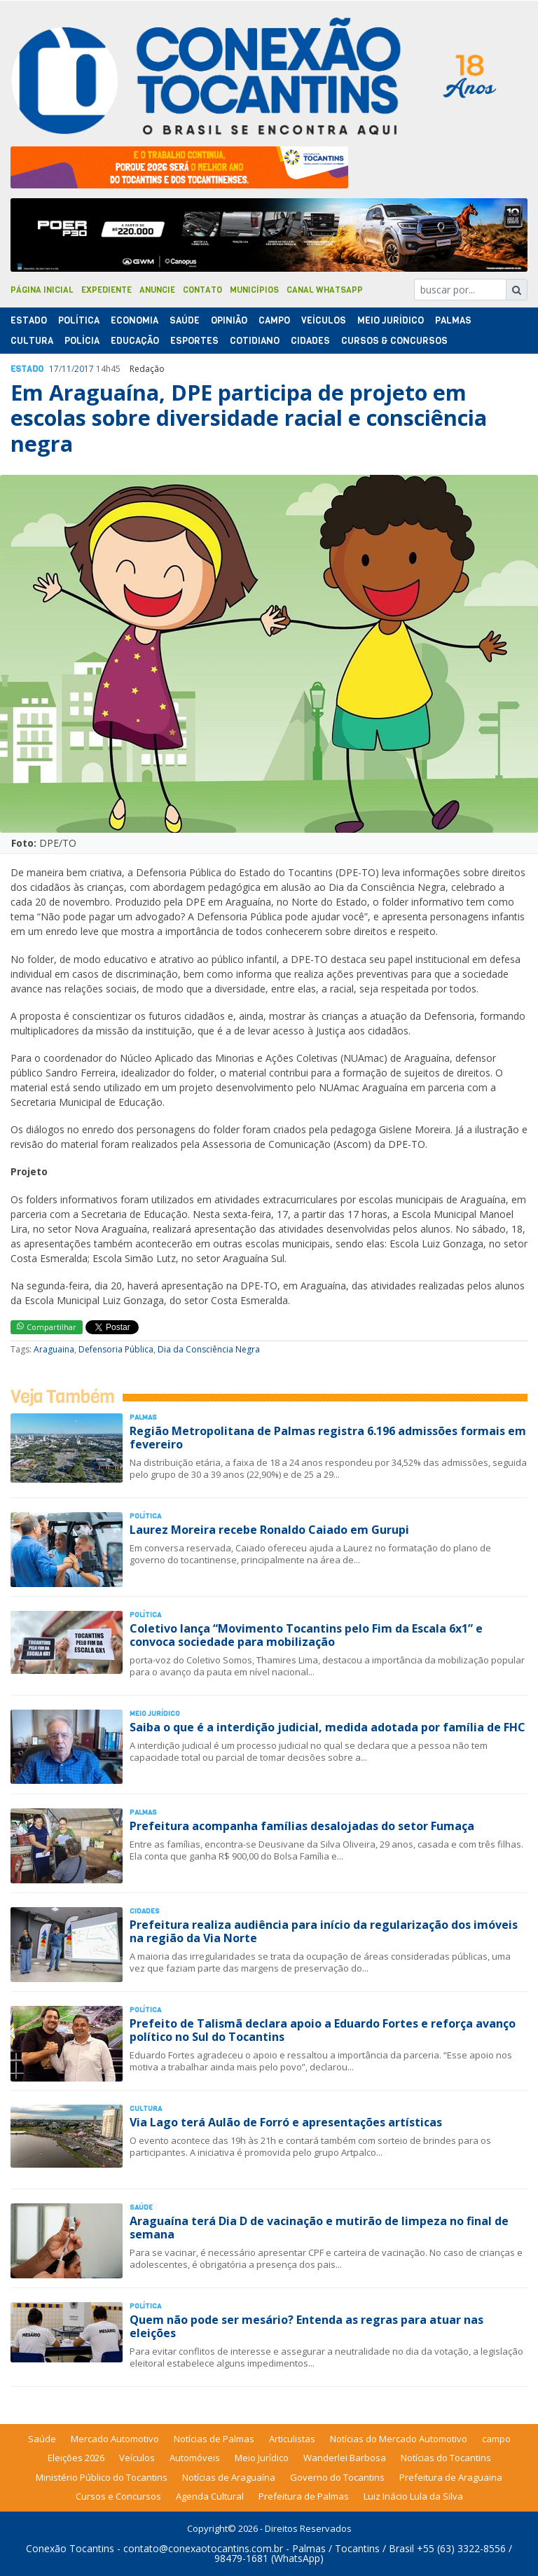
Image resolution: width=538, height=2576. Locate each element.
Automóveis (195, 2457)
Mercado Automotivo (115, 2438)
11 (66, 369)
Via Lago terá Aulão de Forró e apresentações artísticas (286, 2122)
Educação (135, 341)
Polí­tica (78, 320)
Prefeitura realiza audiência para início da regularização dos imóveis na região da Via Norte (324, 1931)
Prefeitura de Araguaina (450, 2477)
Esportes (194, 341)
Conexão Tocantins (70, 2548)
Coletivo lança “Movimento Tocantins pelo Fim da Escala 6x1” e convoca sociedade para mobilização (306, 1635)
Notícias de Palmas (214, 2438)
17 (54, 369)
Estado (29, 320)
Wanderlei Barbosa (344, 2457)
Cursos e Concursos (118, 2496)
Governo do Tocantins (337, 2477)
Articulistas (292, 2438)
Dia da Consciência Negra (209, 1349)
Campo (274, 320)
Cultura (32, 341)
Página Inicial (42, 290)
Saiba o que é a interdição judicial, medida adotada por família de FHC (327, 1727)
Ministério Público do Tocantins (101, 2477)
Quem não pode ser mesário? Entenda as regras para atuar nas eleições (306, 2326)
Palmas (453, 320)
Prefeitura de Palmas (303, 2496)
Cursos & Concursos (394, 341)
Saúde (185, 320)
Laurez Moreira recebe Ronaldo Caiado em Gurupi (269, 1529)
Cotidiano (255, 341)
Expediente (106, 290)
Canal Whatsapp (325, 290)
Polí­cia (81, 341)
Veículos (323, 320)
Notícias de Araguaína (228, 2477)
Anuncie (157, 290)
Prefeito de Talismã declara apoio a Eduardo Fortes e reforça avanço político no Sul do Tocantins (323, 2030)
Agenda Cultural (210, 2496)
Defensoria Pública (115, 1349)
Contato (202, 290)
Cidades (310, 341)
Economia (134, 320)
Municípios (254, 290)
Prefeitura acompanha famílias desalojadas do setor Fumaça (302, 1826)
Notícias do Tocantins (446, 2457)
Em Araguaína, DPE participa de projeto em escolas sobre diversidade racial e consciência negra (249, 418)
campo (496, 2438)
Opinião (229, 320)
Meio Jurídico (390, 320)
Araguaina (54, 1349)
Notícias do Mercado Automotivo (398, 2438)
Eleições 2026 (76, 2457)
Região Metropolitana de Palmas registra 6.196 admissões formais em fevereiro (328, 1437)
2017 (84, 369)
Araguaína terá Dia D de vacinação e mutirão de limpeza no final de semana (319, 2227)
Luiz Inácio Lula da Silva (413, 2496)
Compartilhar (46, 1327)
